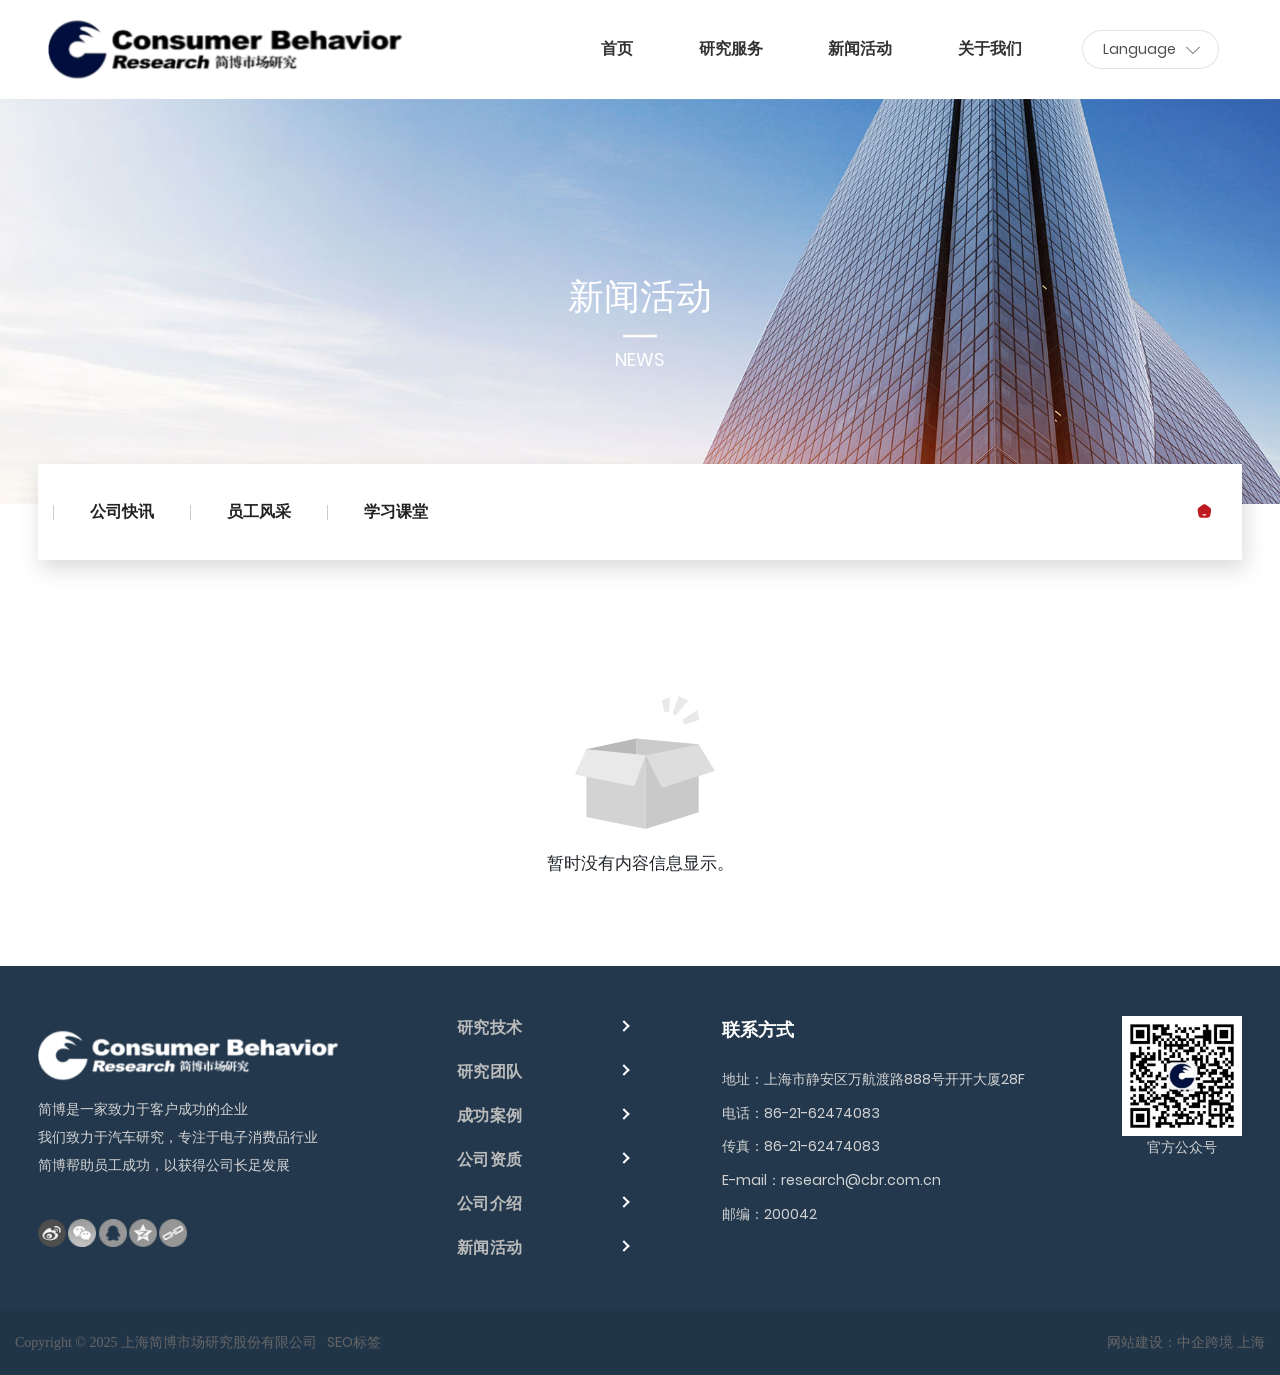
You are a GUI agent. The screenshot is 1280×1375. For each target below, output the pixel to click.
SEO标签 (354, 1342)
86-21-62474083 (822, 1113)
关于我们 (990, 48)
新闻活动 (860, 48)
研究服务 (731, 48)
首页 (617, 48)
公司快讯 (122, 511)
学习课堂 (396, 511)
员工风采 (259, 511)
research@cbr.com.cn (861, 1180)
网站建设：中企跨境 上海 (1186, 1342)
